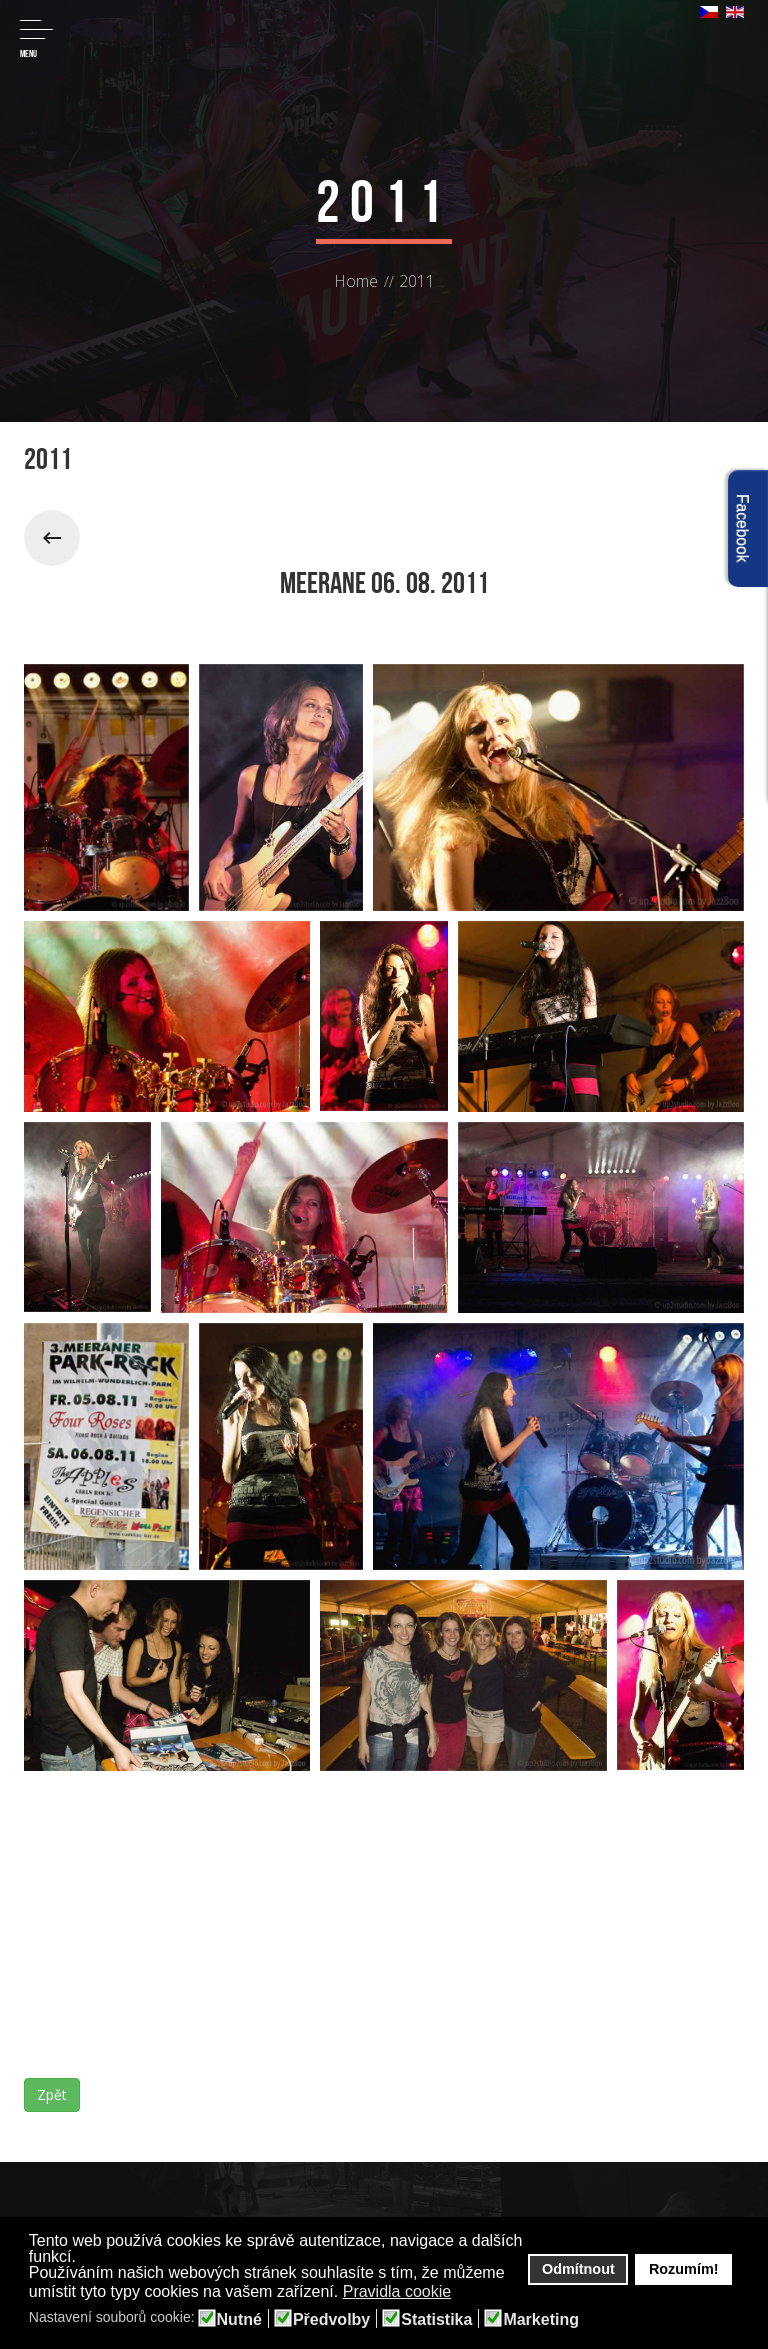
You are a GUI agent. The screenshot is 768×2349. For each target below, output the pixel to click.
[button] (464, 2293)
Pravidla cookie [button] (397, 2291)
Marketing (541, 2320)
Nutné (239, 2320)
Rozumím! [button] (684, 2269)
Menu (36, 39)
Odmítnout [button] (578, 2269)
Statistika (436, 2320)
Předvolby (331, 2320)
